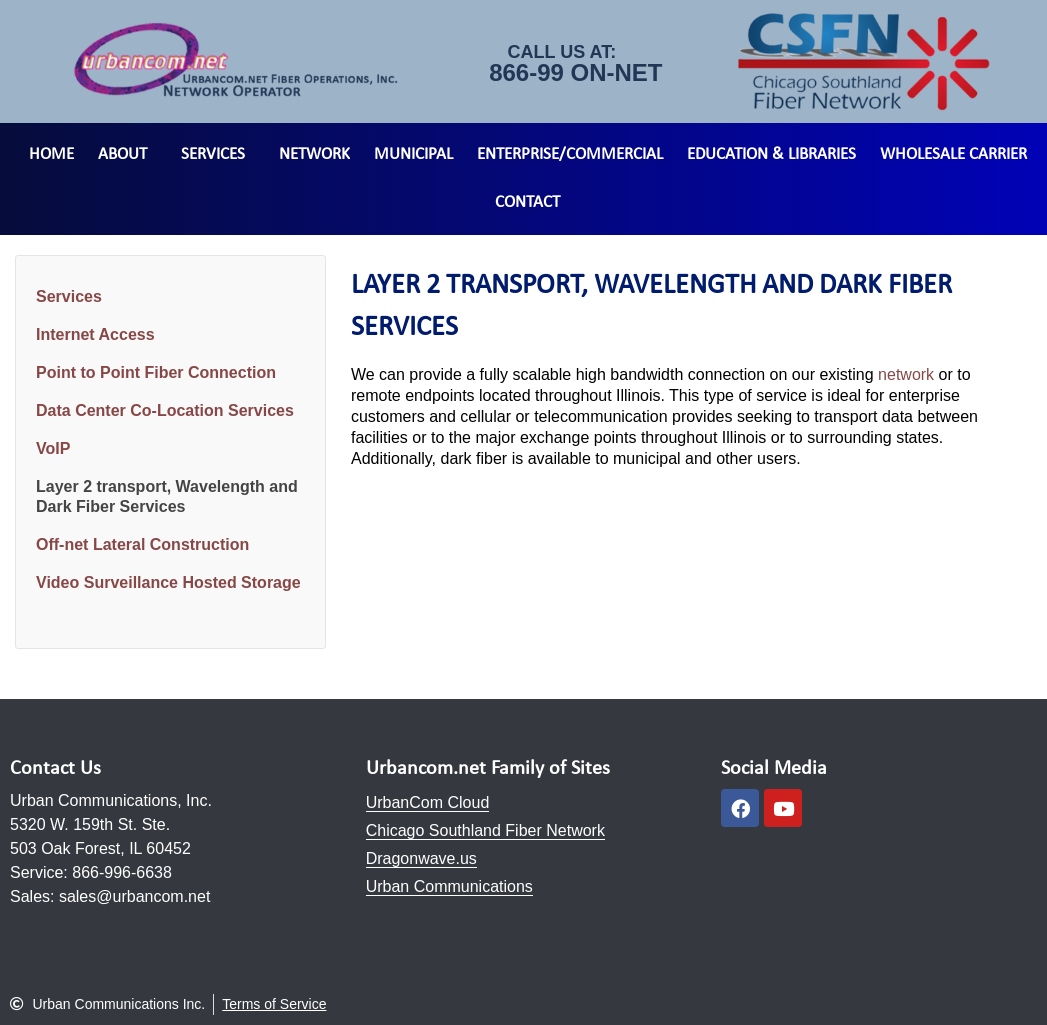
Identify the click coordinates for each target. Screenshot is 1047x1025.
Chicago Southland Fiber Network (485, 830)
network (906, 374)
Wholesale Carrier (953, 154)
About (127, 155)
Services (218, 155)
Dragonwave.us (421, 858)
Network (314, 154)
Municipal (413, 154)
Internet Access (95, 334)
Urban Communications (449, 886)
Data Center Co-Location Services (165, 410)
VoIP (53, 448)
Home (51, 154)
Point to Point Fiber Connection (156, 372)
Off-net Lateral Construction (142, 544)
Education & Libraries (771, 154)
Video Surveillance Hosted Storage (168, 582)
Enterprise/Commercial (570, 154)
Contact (527, 202)
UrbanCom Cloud (428, 802)
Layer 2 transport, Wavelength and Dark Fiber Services (167, 496)
